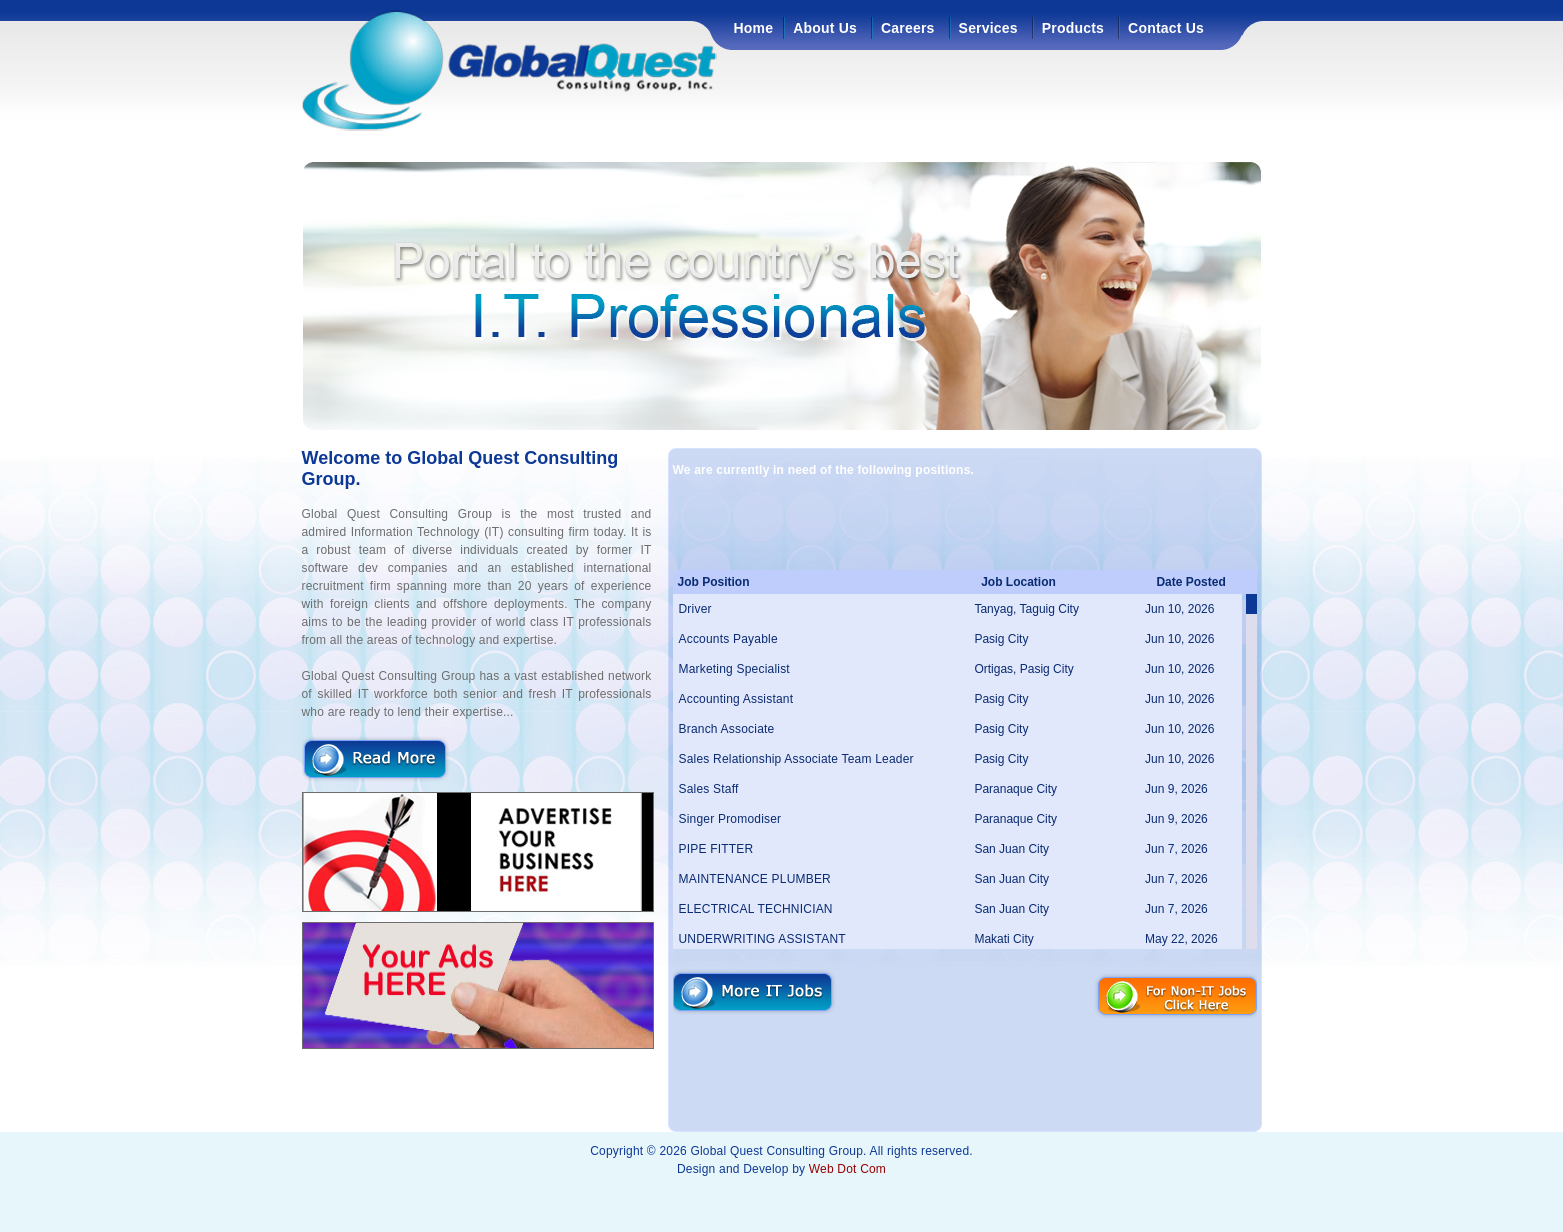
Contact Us (1166, 28)
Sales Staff (709, 789)
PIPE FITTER (716, 849)
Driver (695, 609)
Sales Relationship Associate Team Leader (796, 759)
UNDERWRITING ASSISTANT (762, 939)
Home (754, 28)
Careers (908, 28)
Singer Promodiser (730, 819)
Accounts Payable (728, 639)
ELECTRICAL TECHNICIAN (756, 909)
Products (1073, 28)
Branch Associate (727, 729)
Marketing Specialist (734, 669)
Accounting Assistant (736, 699)
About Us (825, 28)
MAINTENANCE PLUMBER (755, 879)
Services (988, 28)
